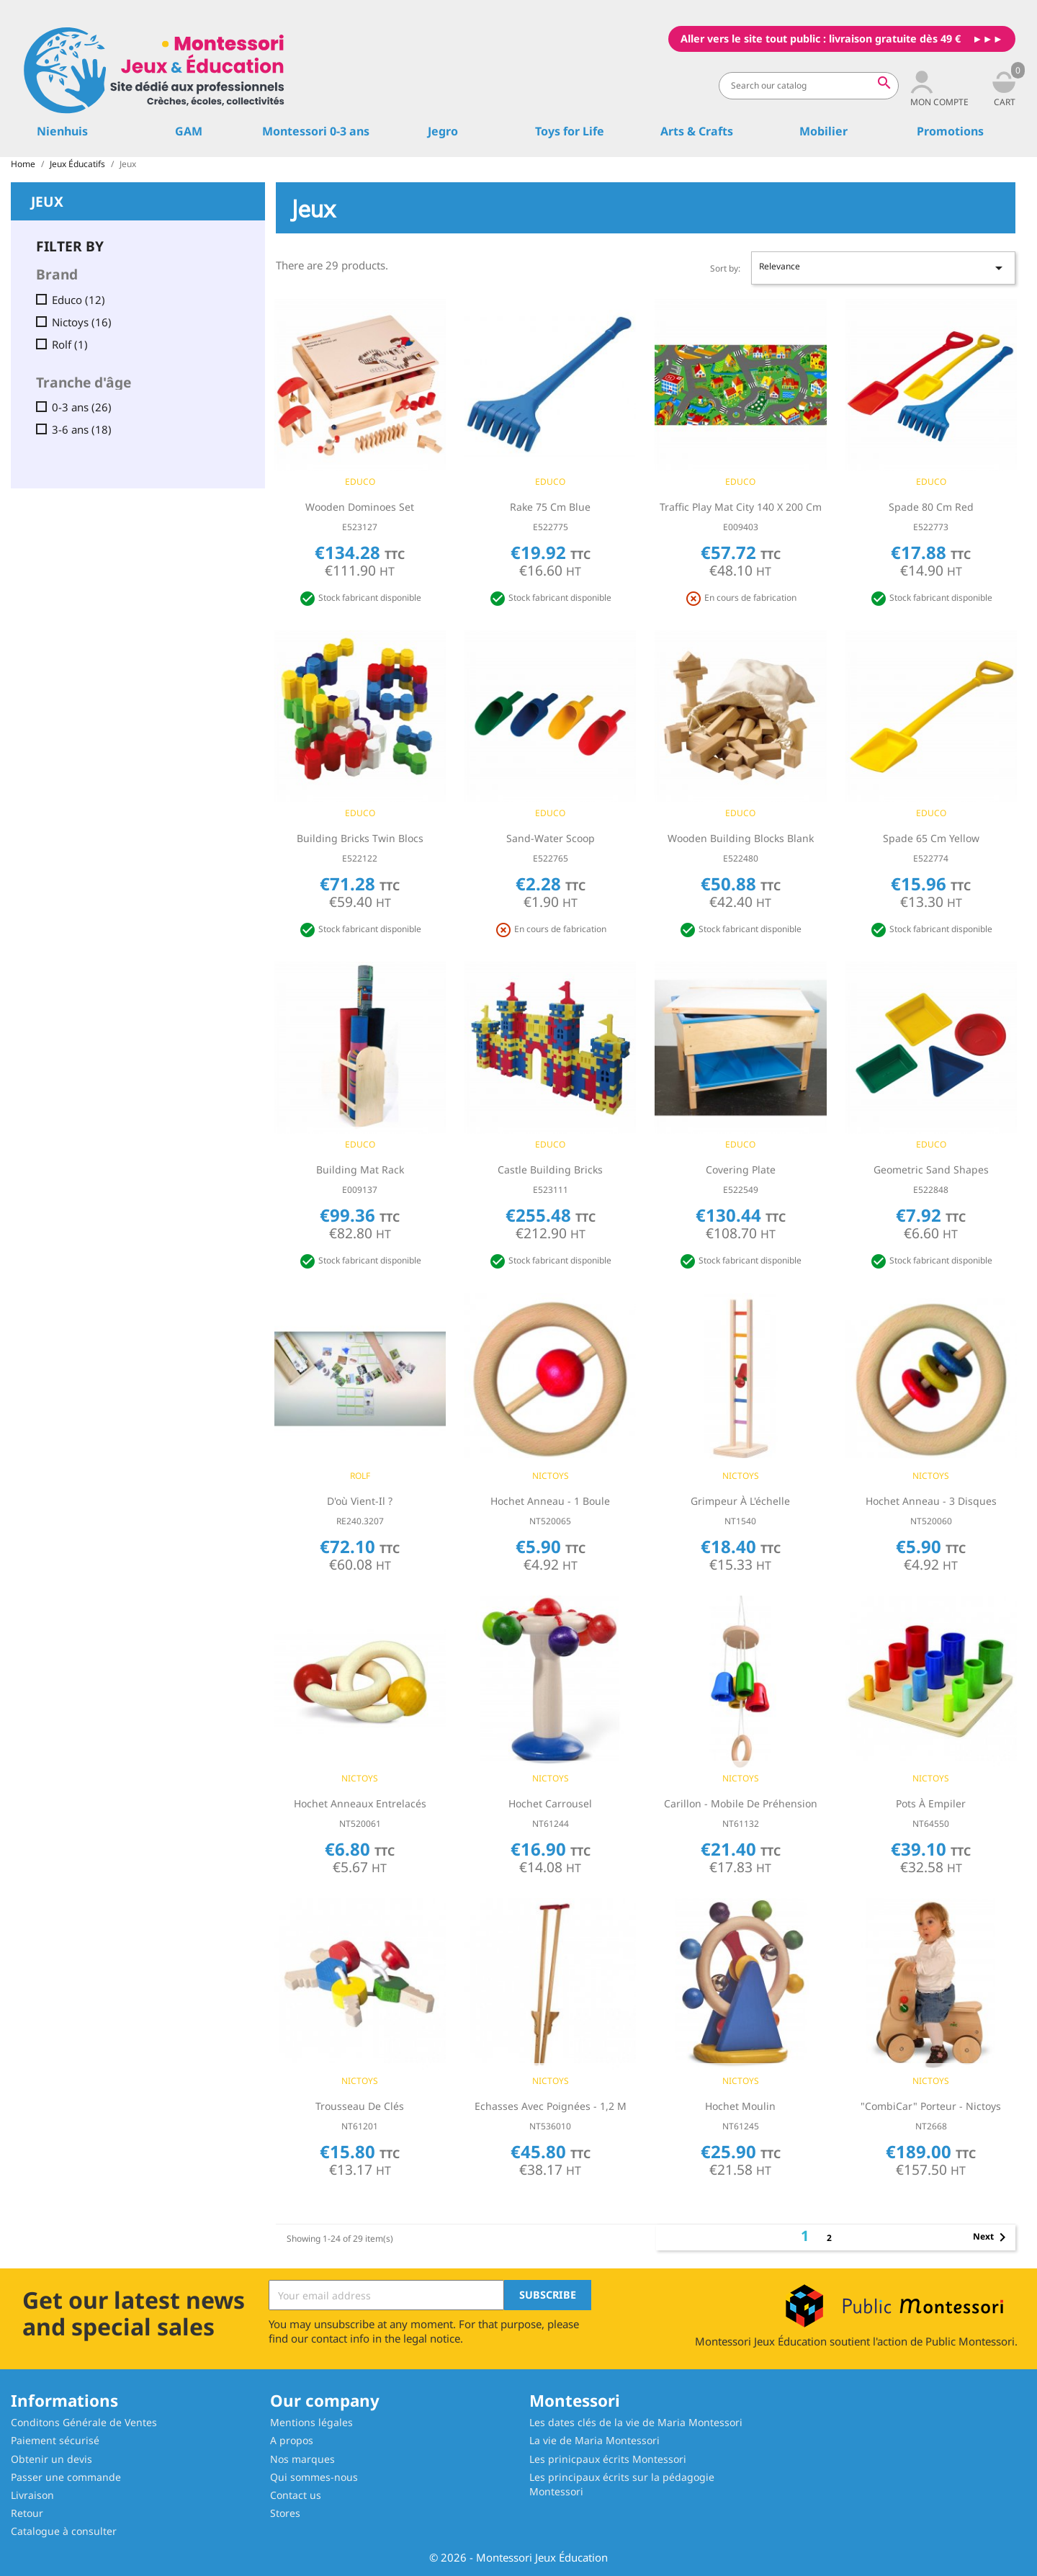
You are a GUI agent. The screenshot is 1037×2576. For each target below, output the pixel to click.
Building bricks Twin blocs (360, 838)
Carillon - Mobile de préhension (740, 1803)
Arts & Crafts (696, 131)
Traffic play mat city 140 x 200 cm (741, 507)
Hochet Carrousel (550, 1803)
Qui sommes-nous (314, 2477)
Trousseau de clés (359, 2106)
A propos (291, 2440)
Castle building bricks (550, 1169)
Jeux (47, 200)
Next (992, 2237)
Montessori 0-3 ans (315, 131)
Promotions (950, 131)
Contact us (295, 2495)
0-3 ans (82, 407)
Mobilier (823, 131)
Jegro (443, 131)
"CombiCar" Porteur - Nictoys (931, 2106)
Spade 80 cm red (931, 507)
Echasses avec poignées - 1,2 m (551, 2106)
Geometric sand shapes (931, 1169)
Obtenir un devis (51, 2459)
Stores (285, 2513)
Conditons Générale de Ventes (84, 2422)
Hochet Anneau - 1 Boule (550, 1501)
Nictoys (82, 322)
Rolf (70, 345)
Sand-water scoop (550, 838)
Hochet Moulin (740, 2106)
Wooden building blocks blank (741, 838)
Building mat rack (360, 1169)
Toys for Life (569, 131)
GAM (188, 131)
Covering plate (741, 1169)
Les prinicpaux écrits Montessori (607, 2459)
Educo (78, 300)
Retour (27, 2513)
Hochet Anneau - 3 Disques (931, 1501)
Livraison (32, 2495)
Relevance (883, 268)
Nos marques (302, 2459)
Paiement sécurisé (55, 2440)
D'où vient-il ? (359, 1501)
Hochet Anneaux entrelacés (360, 1803)
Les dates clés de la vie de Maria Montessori (635, 2422)
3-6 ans (82, 430)
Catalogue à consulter (64, 2531)
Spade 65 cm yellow (931, 838)
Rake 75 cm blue (550, 507)
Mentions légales (311, 2422)
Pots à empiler (931, 1803)
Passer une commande (66, 2477)
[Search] (809, 85)
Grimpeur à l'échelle (740, 1501)
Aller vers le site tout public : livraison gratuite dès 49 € (821, 38)
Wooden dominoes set (359, 507)
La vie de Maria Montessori (594, 2440)
